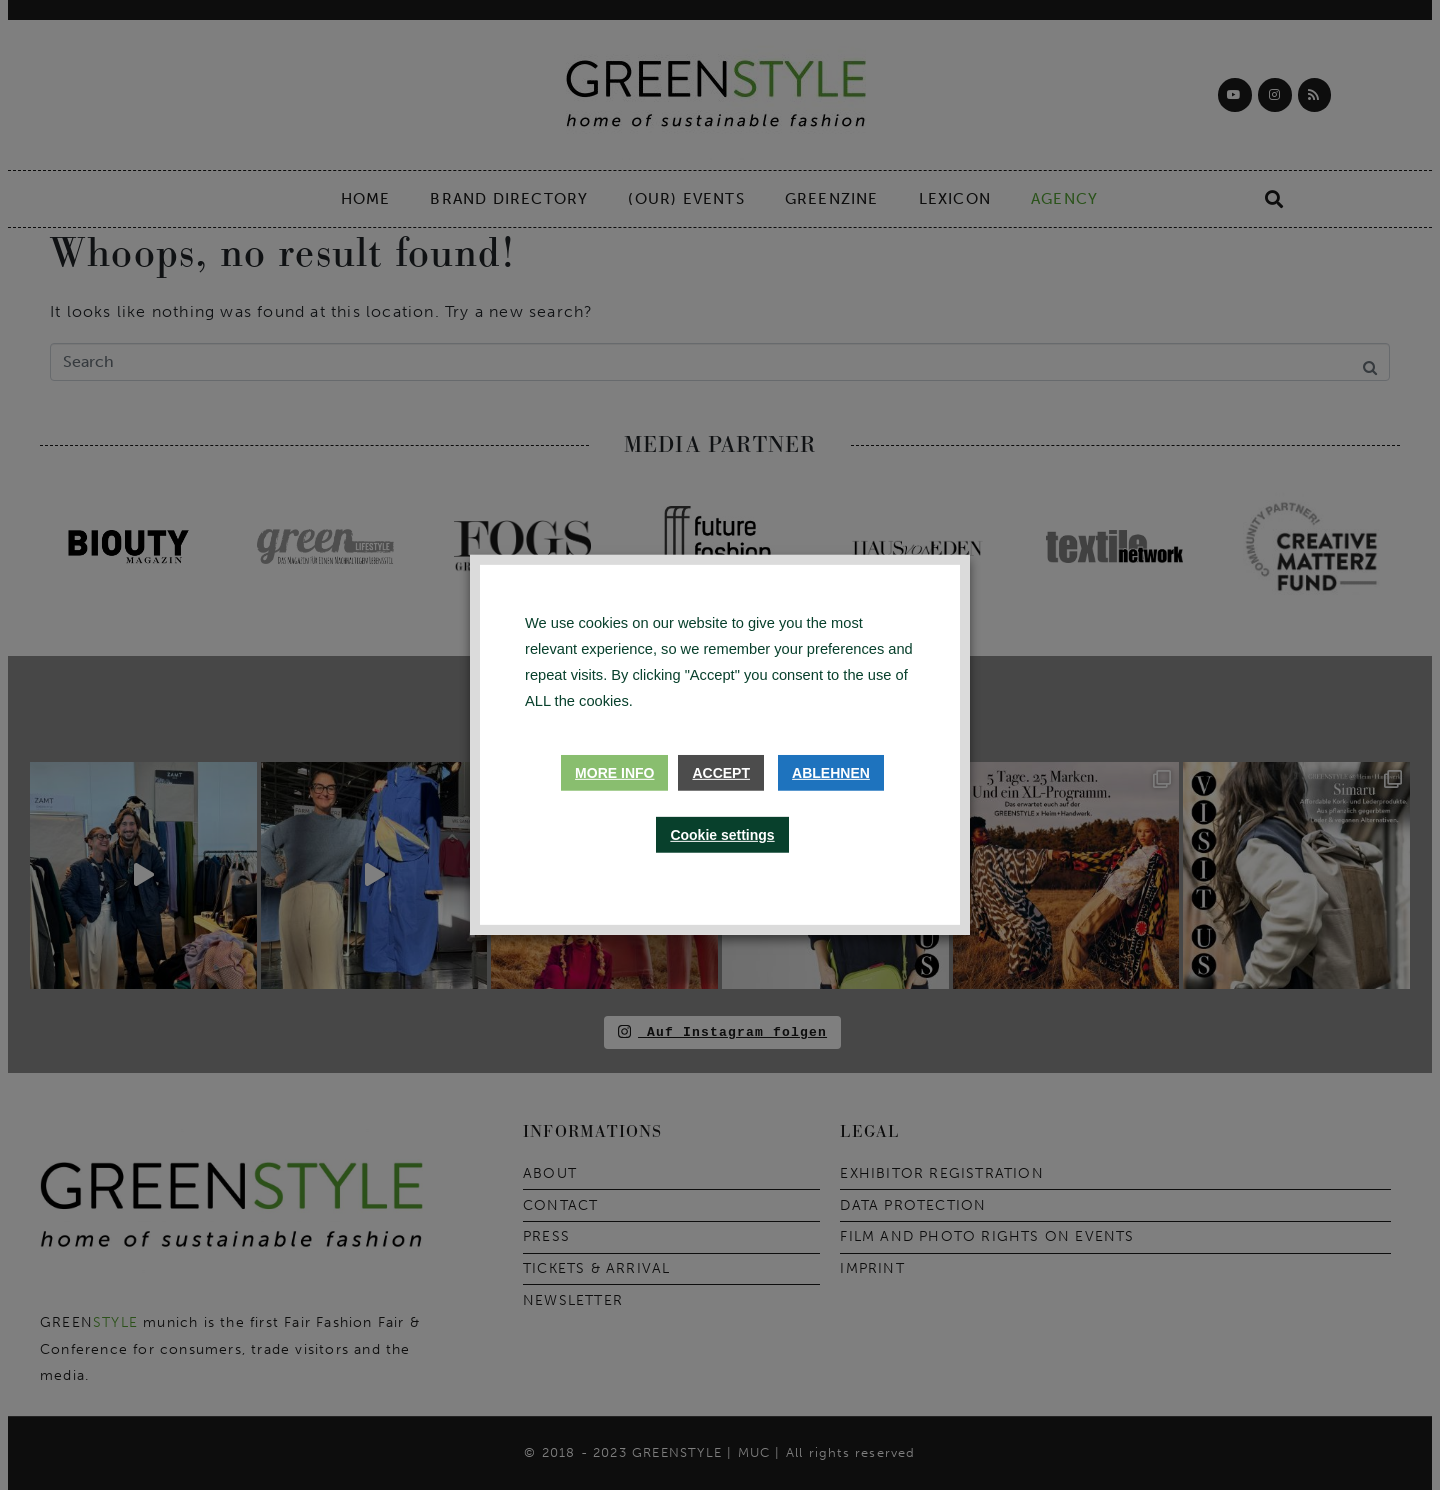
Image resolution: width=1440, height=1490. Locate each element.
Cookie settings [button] (722, 835)
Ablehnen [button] (831, 773)
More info (614, 773)
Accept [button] (721, 773)
